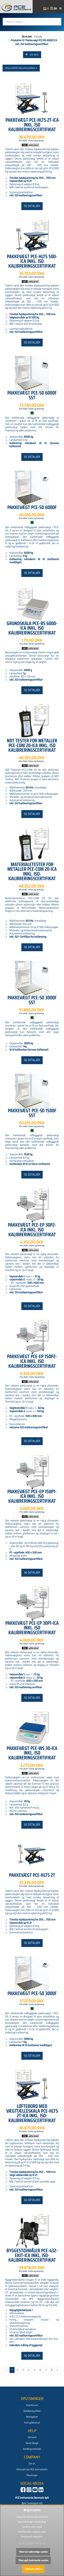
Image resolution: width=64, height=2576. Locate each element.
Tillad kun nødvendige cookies (33, 2552)
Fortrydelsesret (32, 2423)
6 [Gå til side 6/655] (40, 2370)
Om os (32, 2464)
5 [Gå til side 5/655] (34, 2370)
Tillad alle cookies (33, 2569)
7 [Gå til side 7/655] (46, 2370)
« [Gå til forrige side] (6, 2370)
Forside (38, 36)
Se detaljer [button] (32, 206)
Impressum (32, 2405)
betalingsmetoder (32, 2449)
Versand (32, 2437)
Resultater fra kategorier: (21, 68)
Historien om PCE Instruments (32, 2469)
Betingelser (32, 2417)
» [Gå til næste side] (57, 2370)
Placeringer (32, 2475)
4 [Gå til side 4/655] (29, 2370)
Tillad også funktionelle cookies (33, 2560)
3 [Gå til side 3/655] (23, 2370)
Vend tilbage (32, 2443)
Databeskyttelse (32, 2411)
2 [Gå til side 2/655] (17, 2370)
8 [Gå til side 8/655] (51, 2370)
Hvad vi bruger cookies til (32, 2543)
